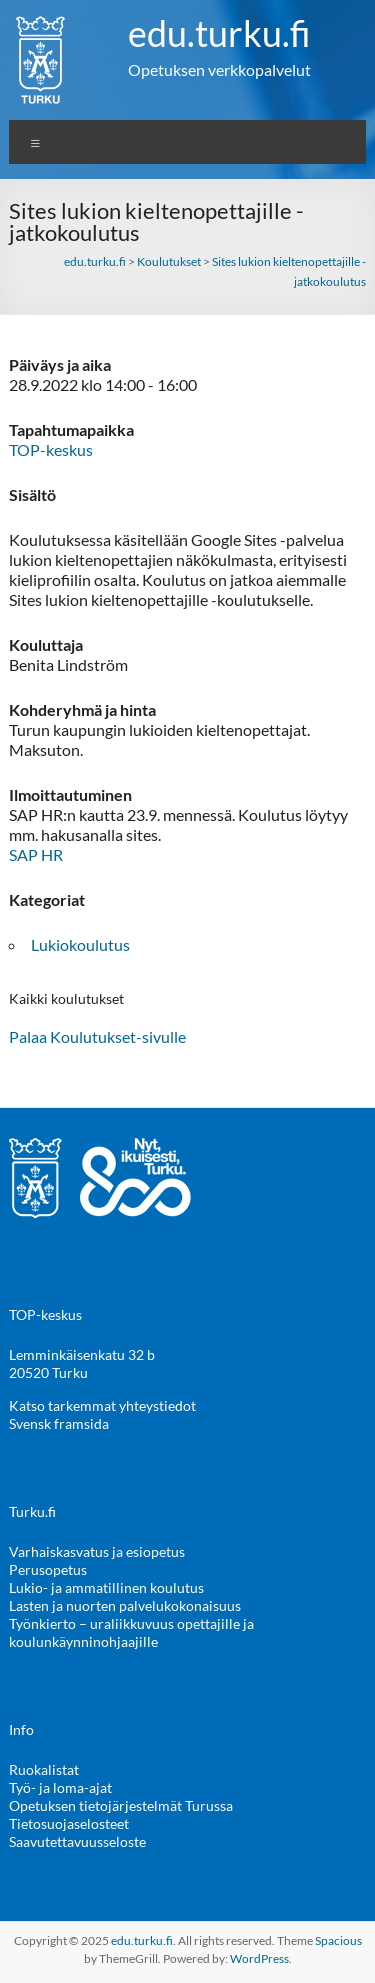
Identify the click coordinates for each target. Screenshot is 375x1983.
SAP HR (36, 854)
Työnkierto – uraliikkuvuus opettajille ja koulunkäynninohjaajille (131, 1632)
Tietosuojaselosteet (69, 1823)
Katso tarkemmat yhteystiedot (102, 1405)
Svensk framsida (59, 1423)
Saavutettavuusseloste (77, 1841)
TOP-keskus (51, 449)
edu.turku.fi (219, 33)
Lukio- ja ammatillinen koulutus (106, 1587)
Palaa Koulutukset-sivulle (97, 1036)
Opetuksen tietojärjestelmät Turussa (121, 1805)
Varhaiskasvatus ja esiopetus (97, 1551)
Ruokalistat (44, 1769)
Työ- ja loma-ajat (60, 1787)
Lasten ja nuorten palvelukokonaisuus (125, 1605)
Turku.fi (32, 1511)
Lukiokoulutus (80, 944)
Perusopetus (48, 1569)
